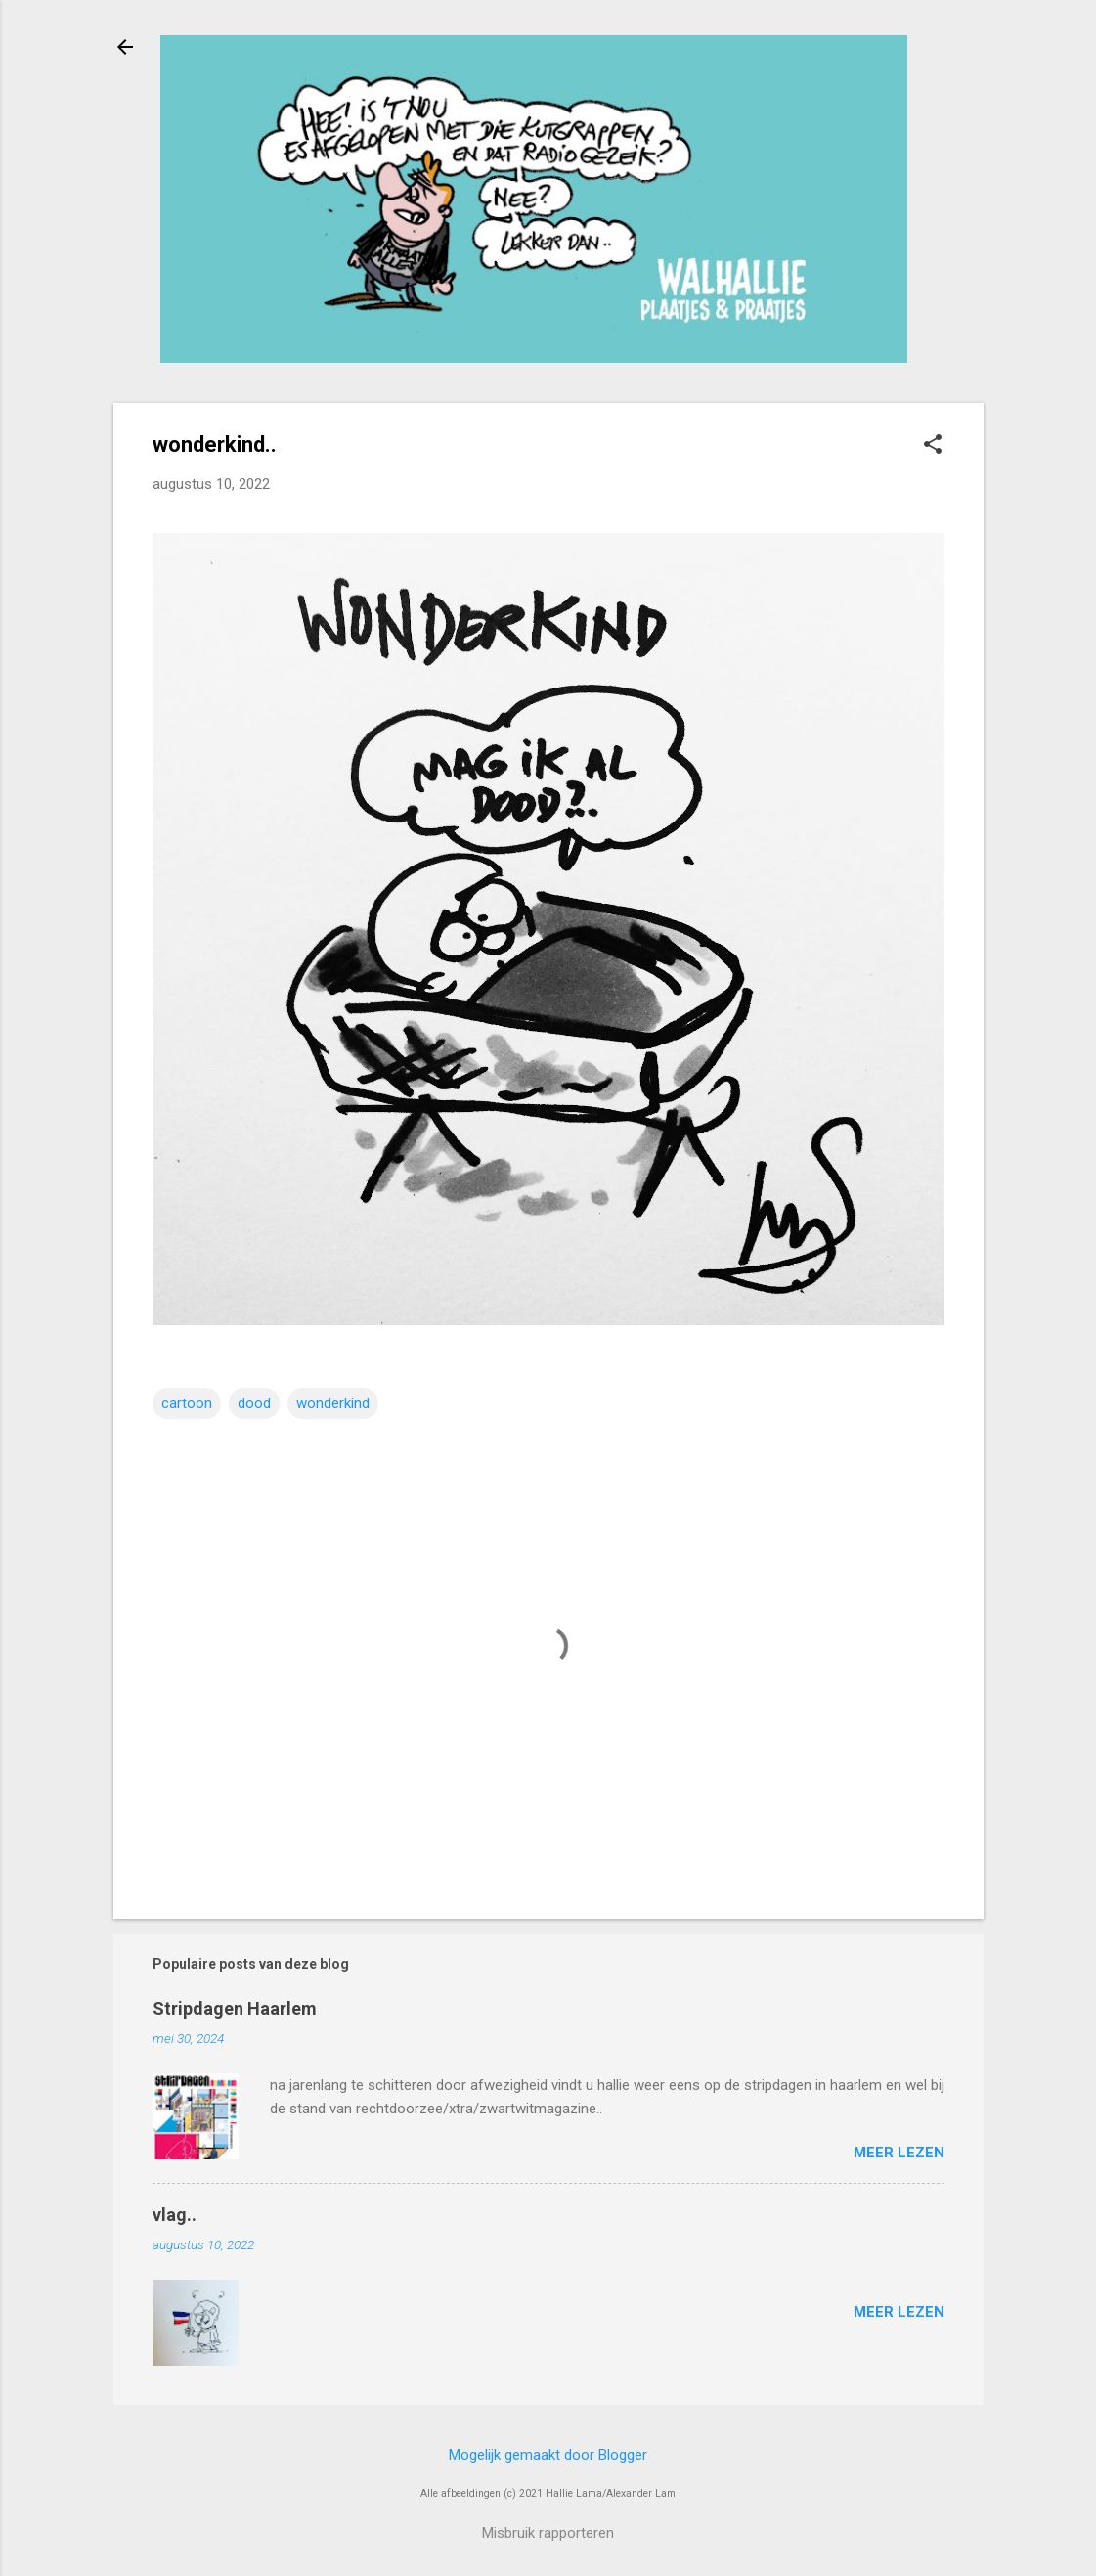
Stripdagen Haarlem (235, 2008)
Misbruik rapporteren (548, 2533)
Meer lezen (899, 2152)
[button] (932, 446)
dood (254, 1403)
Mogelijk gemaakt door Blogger (548, 2455)
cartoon (186, 1403)
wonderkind (333, 1403)
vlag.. (175, 2214)
